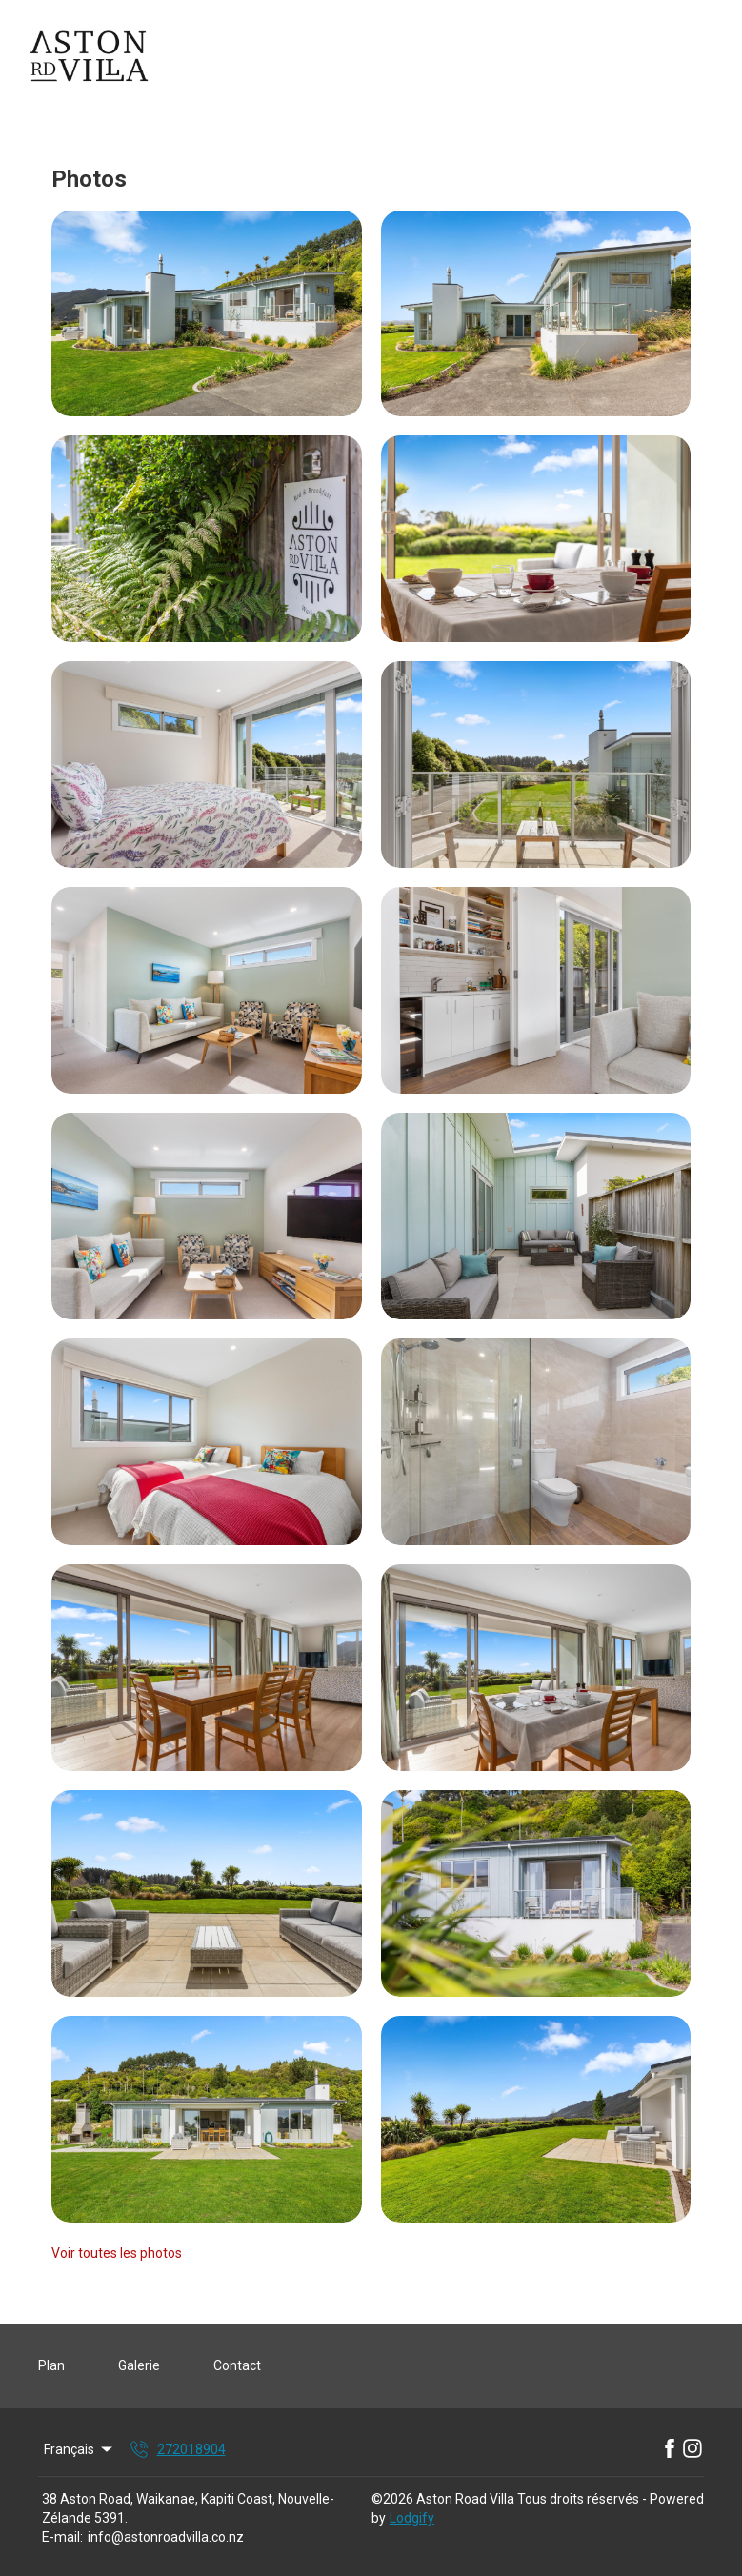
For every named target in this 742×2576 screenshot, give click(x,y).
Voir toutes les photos (116, 2253)
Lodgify (412, 2518)
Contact (237, 2365)
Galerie (139, 2365)
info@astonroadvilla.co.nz (166, 2537)
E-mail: (62, 2537)
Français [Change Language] (79, 2449)
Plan (51, 2365)
